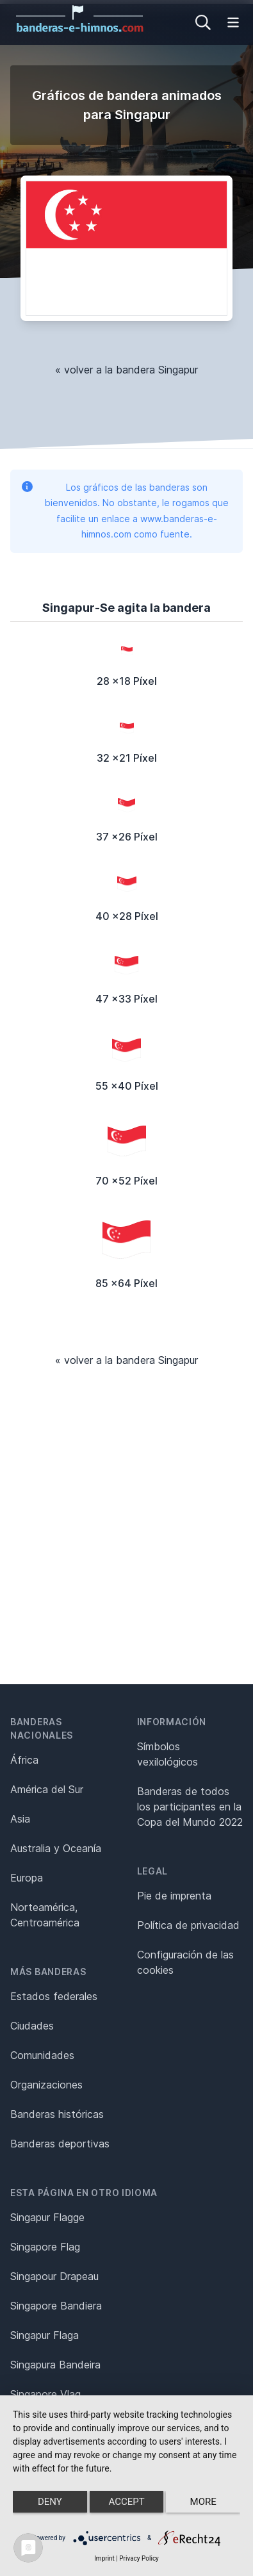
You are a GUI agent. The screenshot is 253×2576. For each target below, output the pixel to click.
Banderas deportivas (60, 2143)
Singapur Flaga (44, 2335)
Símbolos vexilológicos (167, 1754)
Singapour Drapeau (54, 2276)
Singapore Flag (45, 2246)
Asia (20, 1818)
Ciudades (32, 2025)
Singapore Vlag (45, 2394)
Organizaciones (46, 2084)
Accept (126, 2501)
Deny (50, 2501)
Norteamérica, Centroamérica (44, 1915)
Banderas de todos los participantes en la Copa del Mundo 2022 (190, 1806)
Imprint (104, 2558)
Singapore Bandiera (56, 2305)
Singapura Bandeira (55, 2364)
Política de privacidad (188, 1925)
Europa (26, 1877)
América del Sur (46, 1789)
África (24, 1759)
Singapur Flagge (47, 2217)
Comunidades (42, 2055)
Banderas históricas (57, 2114)
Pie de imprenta (174, 1895)
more (203, 2501)
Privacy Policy (139, 2558)
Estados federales (53, 1996)
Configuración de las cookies (185, 1962)
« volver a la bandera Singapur (126, 369)
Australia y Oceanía (55, 1848)
